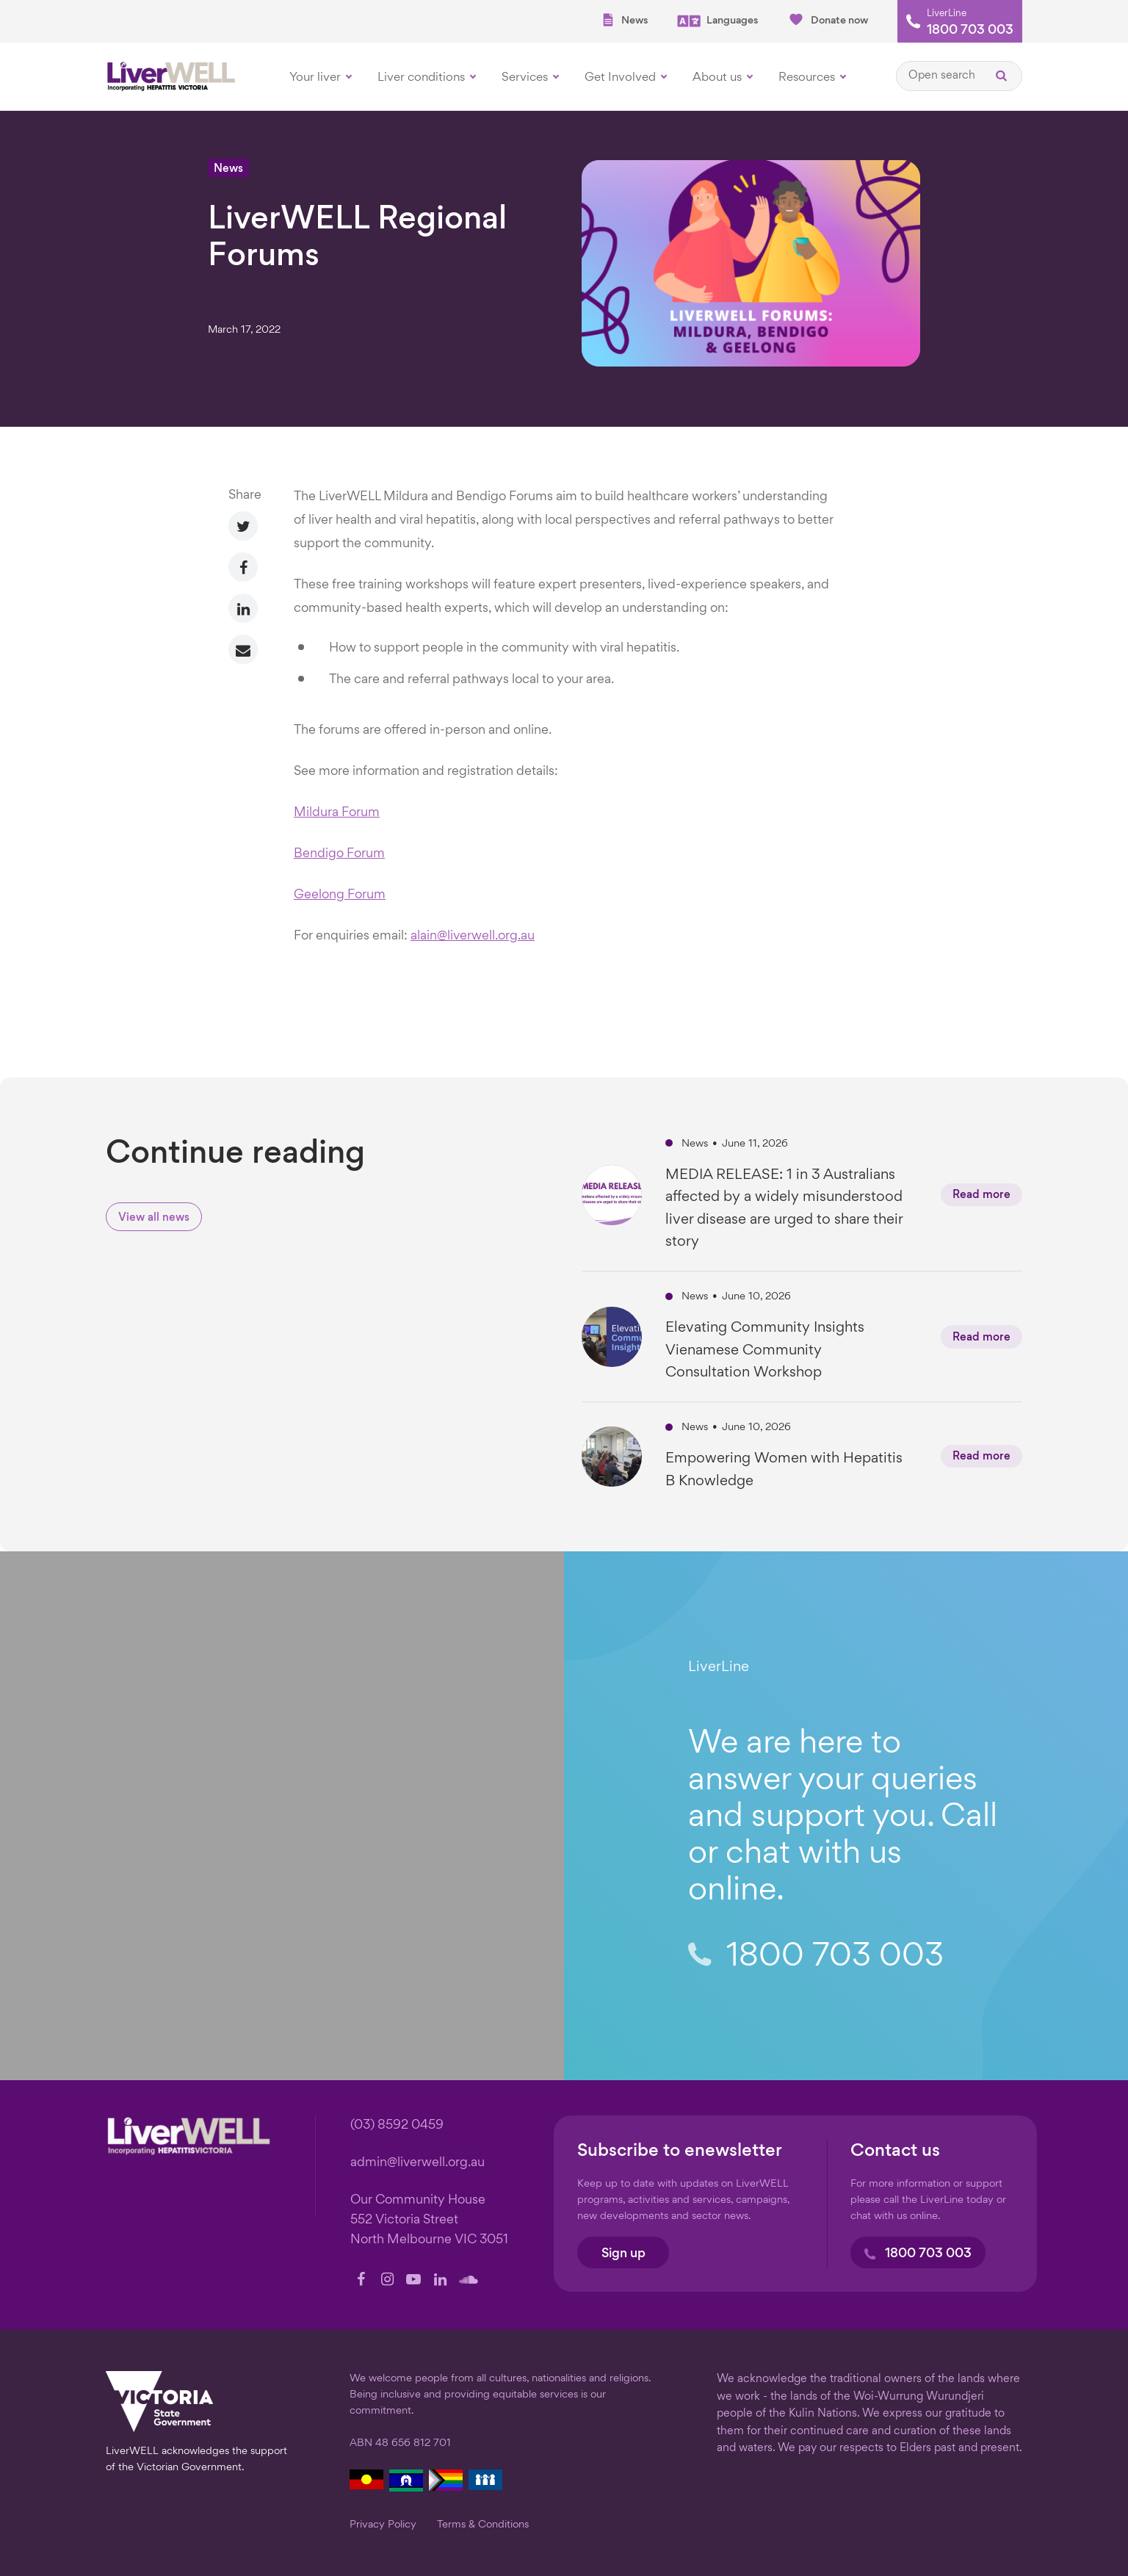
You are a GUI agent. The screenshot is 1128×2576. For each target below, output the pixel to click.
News (624, 20)
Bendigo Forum (339, 854)
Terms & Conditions (483, 2524)
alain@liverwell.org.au (473, 936)
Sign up (623, 2254)
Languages (717, 21)
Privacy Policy (383, 2524)
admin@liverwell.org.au (417, 2163)
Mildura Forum (337, 813)
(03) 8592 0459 (397, 2125)
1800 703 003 (970, 31)
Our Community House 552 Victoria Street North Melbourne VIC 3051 (429, 2220)
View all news (153, 1218)
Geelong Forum (340, 895)
